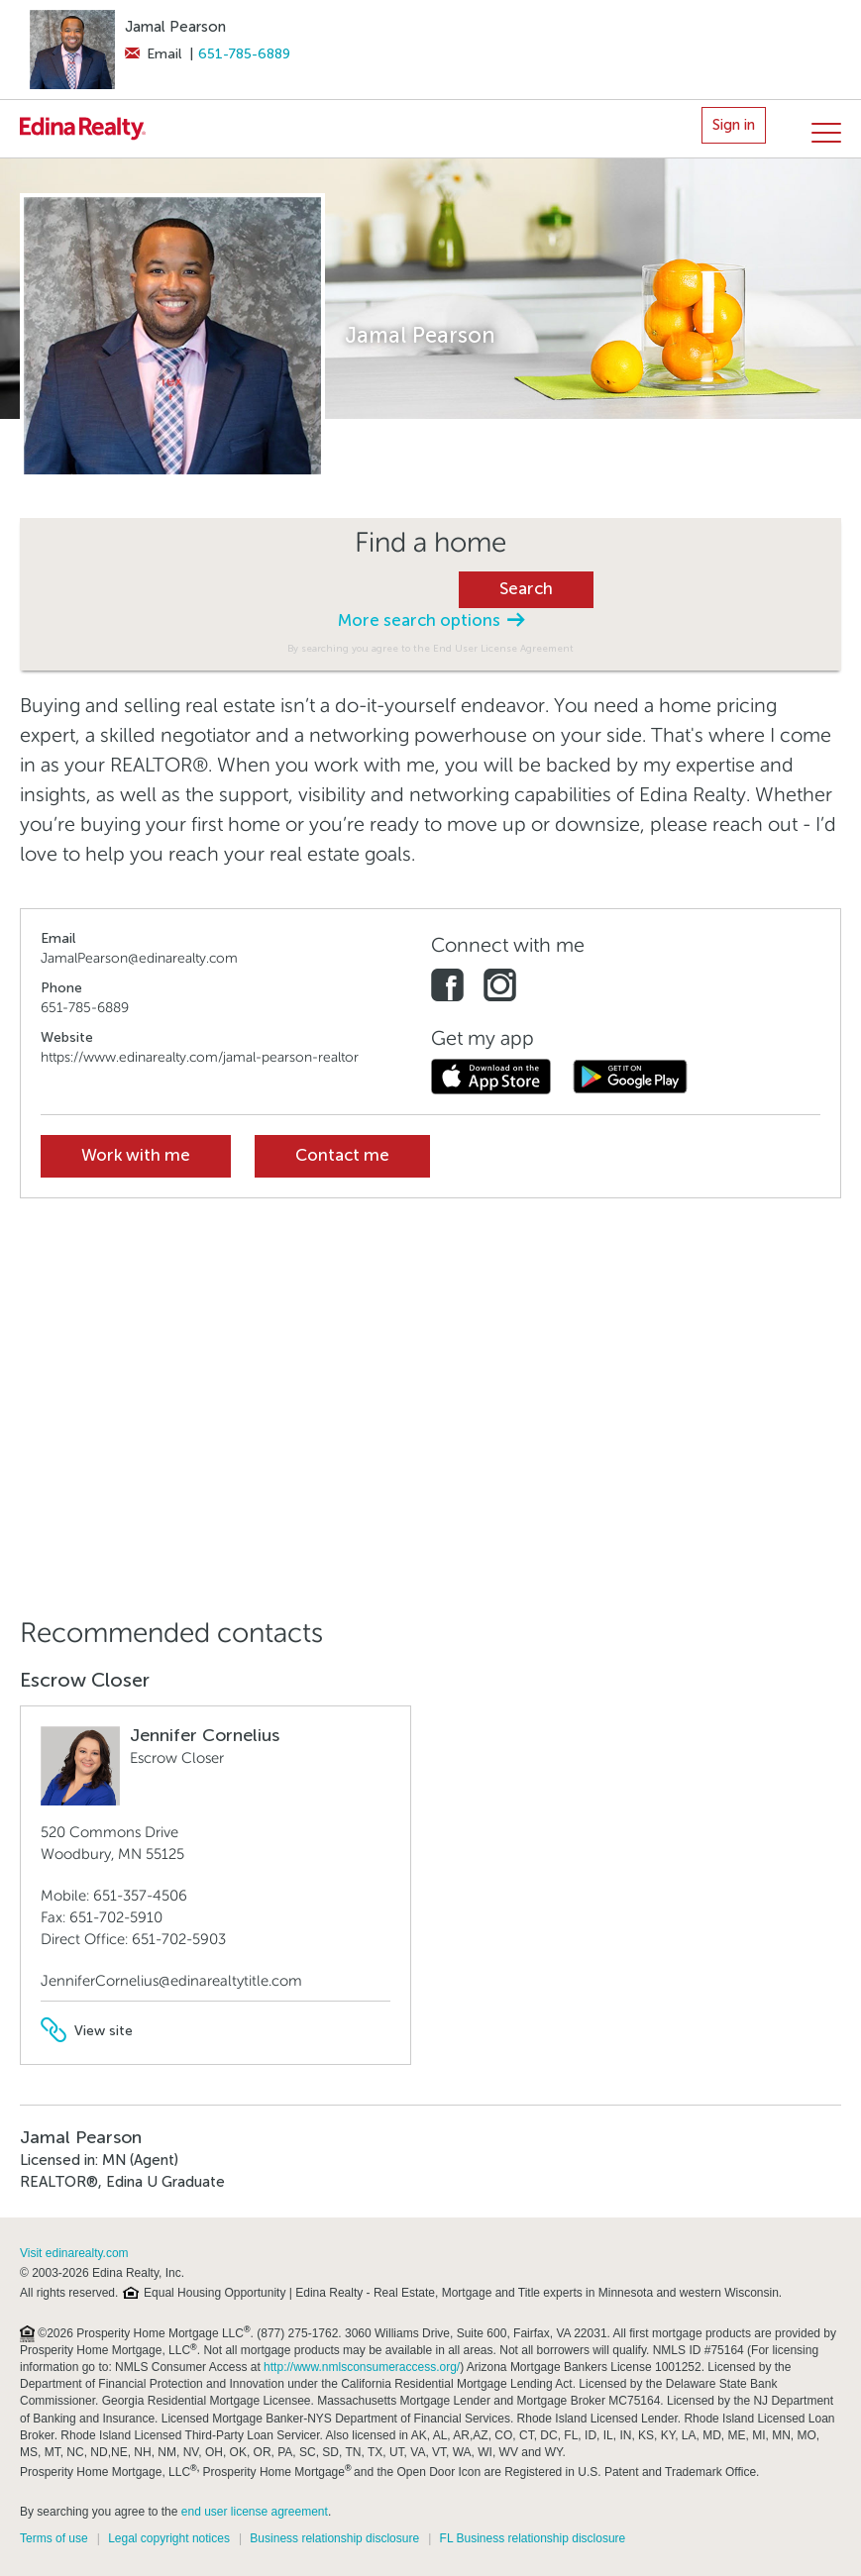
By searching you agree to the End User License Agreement (430, 648)
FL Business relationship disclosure (533, 2538)
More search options (431, 620)
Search (526, 588)
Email (153, 54)
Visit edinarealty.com (74, 2253)
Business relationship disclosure (334, 2538)
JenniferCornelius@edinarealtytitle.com (171, 1981)
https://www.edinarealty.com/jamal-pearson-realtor (200, 1057)
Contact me (342, 1155)
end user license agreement (254, 2512)
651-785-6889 (244, 54)
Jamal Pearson (175, 27)
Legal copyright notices (169, 2538)
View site (87, 2030)
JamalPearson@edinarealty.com (139, 958)
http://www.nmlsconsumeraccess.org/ (362, 2367)
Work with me (135, 1155)
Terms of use (54, 2538)
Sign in (733, 125)
